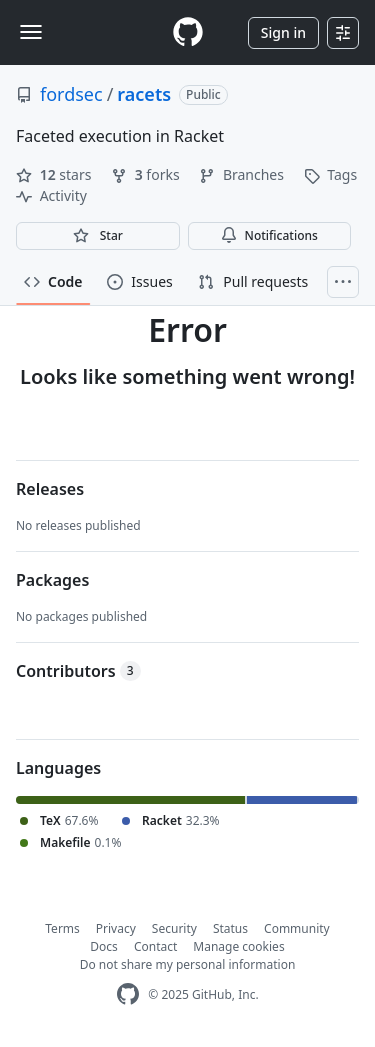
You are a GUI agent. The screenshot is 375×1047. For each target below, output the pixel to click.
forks (147, 174)
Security (174, 928)
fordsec (71, 94)
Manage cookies (238, 946)
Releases (50, 489)
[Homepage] (188, 32)
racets (144, 94)
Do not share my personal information (188, 964)
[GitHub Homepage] (128, 994)
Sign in (283, 32)
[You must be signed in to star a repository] (98, 236)
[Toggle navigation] (31, 32)
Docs (104, 946)
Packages (52, 580)
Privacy (116, 928)
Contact (155, 946)
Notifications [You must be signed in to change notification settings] (269, 235)
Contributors (78, 671)
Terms (62, 928)
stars (55, 174)
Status (230, 928)
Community (297, 928)
